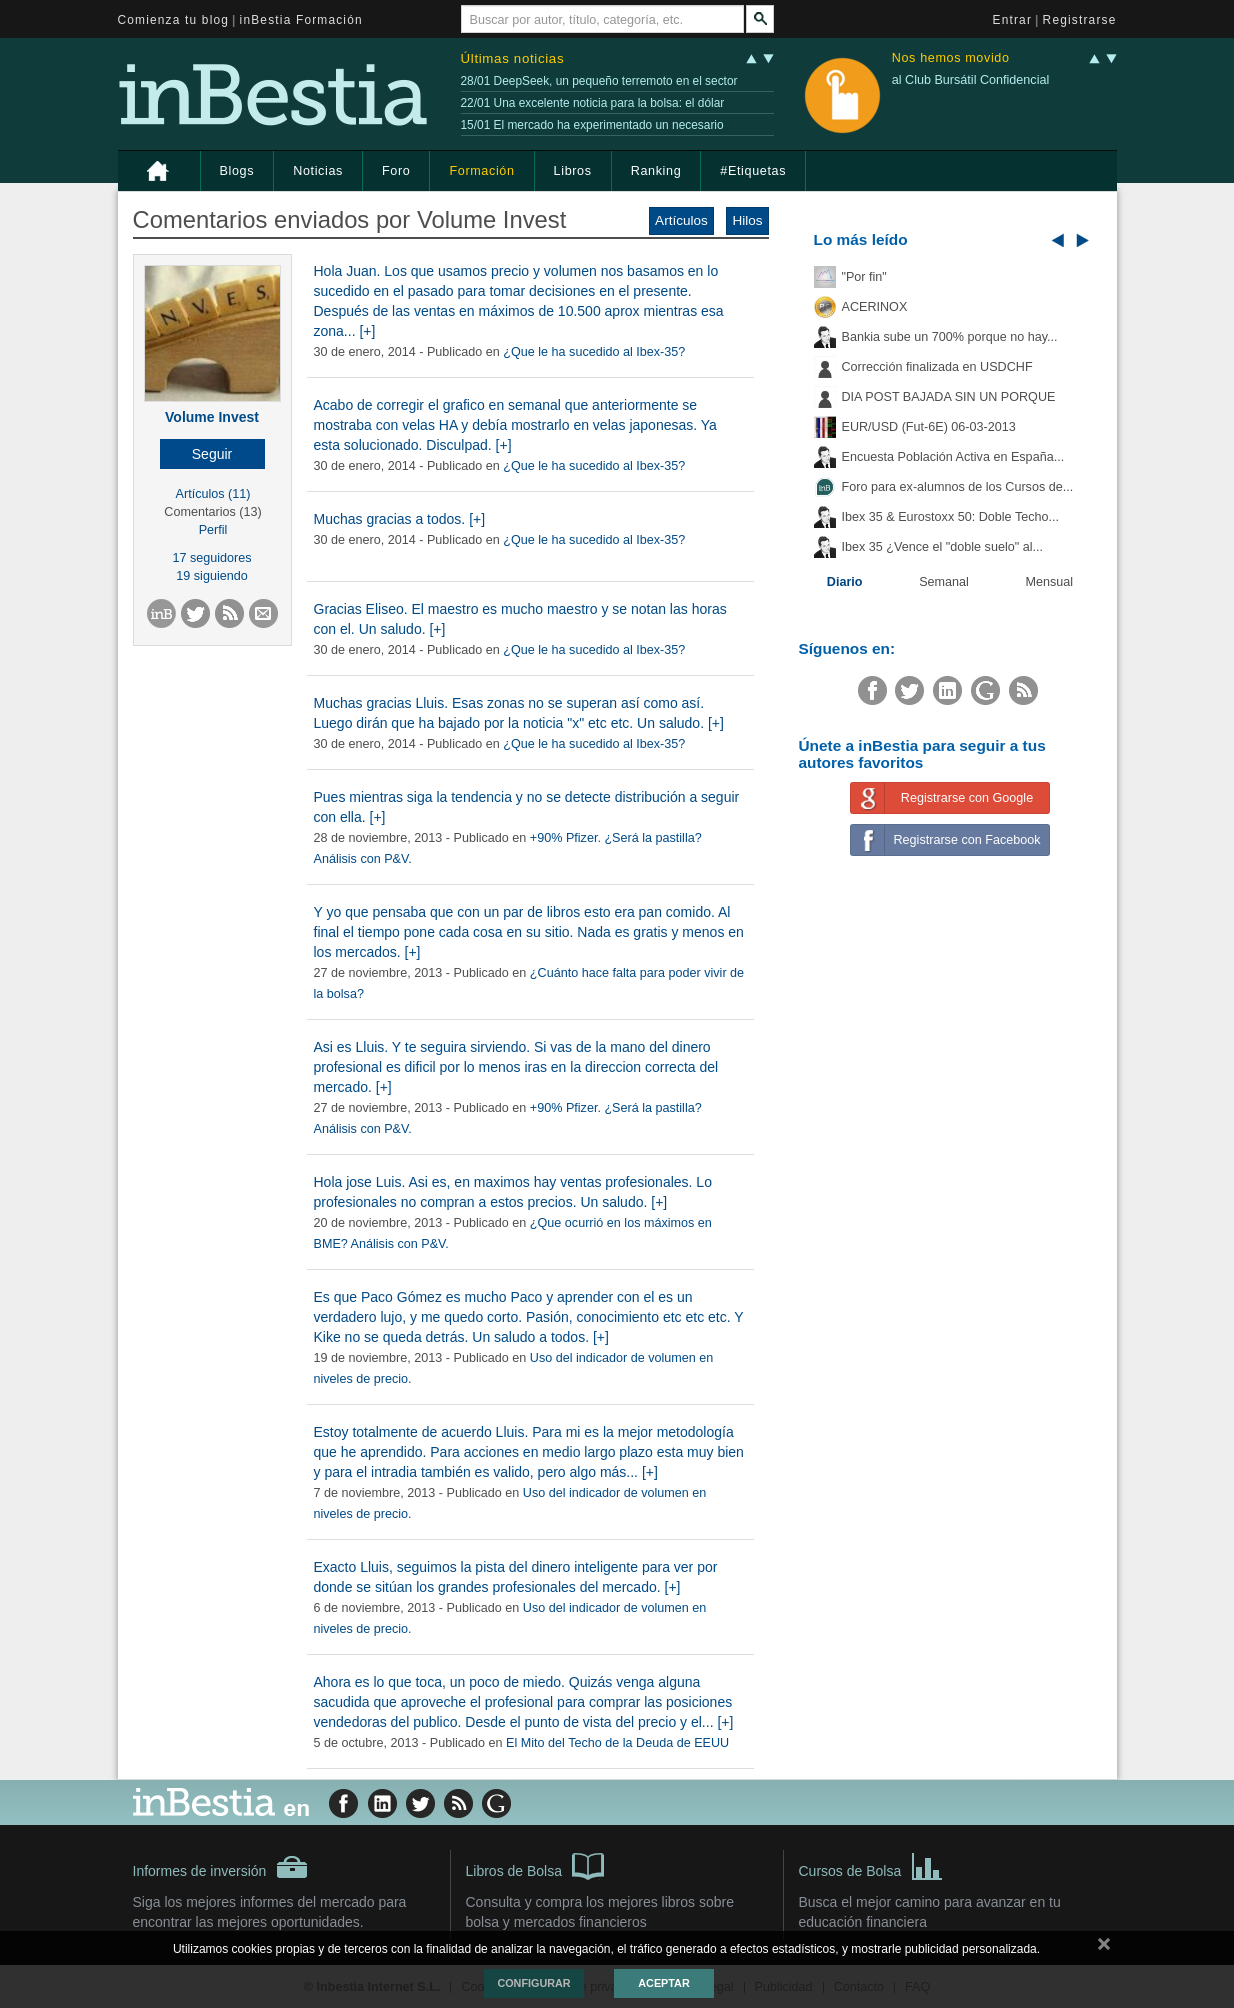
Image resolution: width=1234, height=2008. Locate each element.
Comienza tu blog (174, 20)
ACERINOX (875, 307)
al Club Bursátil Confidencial (971, 80)
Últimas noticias (513, 58)
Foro (396, 171)
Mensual (1050, 582)
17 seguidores (211, 558)
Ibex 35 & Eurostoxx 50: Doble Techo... (951, 517)
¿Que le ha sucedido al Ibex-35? (594, 352)
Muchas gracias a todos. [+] (400, 519)
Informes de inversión (221, 1867)
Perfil (213, 530)
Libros (573, 171)
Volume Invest (212, 417)
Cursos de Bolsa (871, 1865)
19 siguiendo (211, 576)
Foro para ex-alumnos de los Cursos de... (958, 487)
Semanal (944, 582)
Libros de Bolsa (535, 1865)
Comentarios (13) (212, 512)
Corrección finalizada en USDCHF (937, 367)
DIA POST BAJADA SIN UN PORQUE (949, 397)
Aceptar (663, 1983)
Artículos (681, 220)
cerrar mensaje (1104, 1948)
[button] (212, 454)
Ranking (656, 171)
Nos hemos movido (951, 58)
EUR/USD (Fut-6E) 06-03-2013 (929, 427)
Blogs (237, 171)
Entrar (1013, 20)
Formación (481, 171)
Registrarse (1080, 20)
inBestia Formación (301, 20)
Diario (845, 582)
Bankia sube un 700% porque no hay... (950, 337)
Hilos (747, 220)
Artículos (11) (213, 494)
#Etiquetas (753, 171)
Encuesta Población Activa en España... (953, 457)
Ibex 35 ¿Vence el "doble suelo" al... (942, 547)
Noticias (318, 171)
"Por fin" (864, 277)
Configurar (533, 1983)
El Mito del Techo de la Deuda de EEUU (617, 1743)
